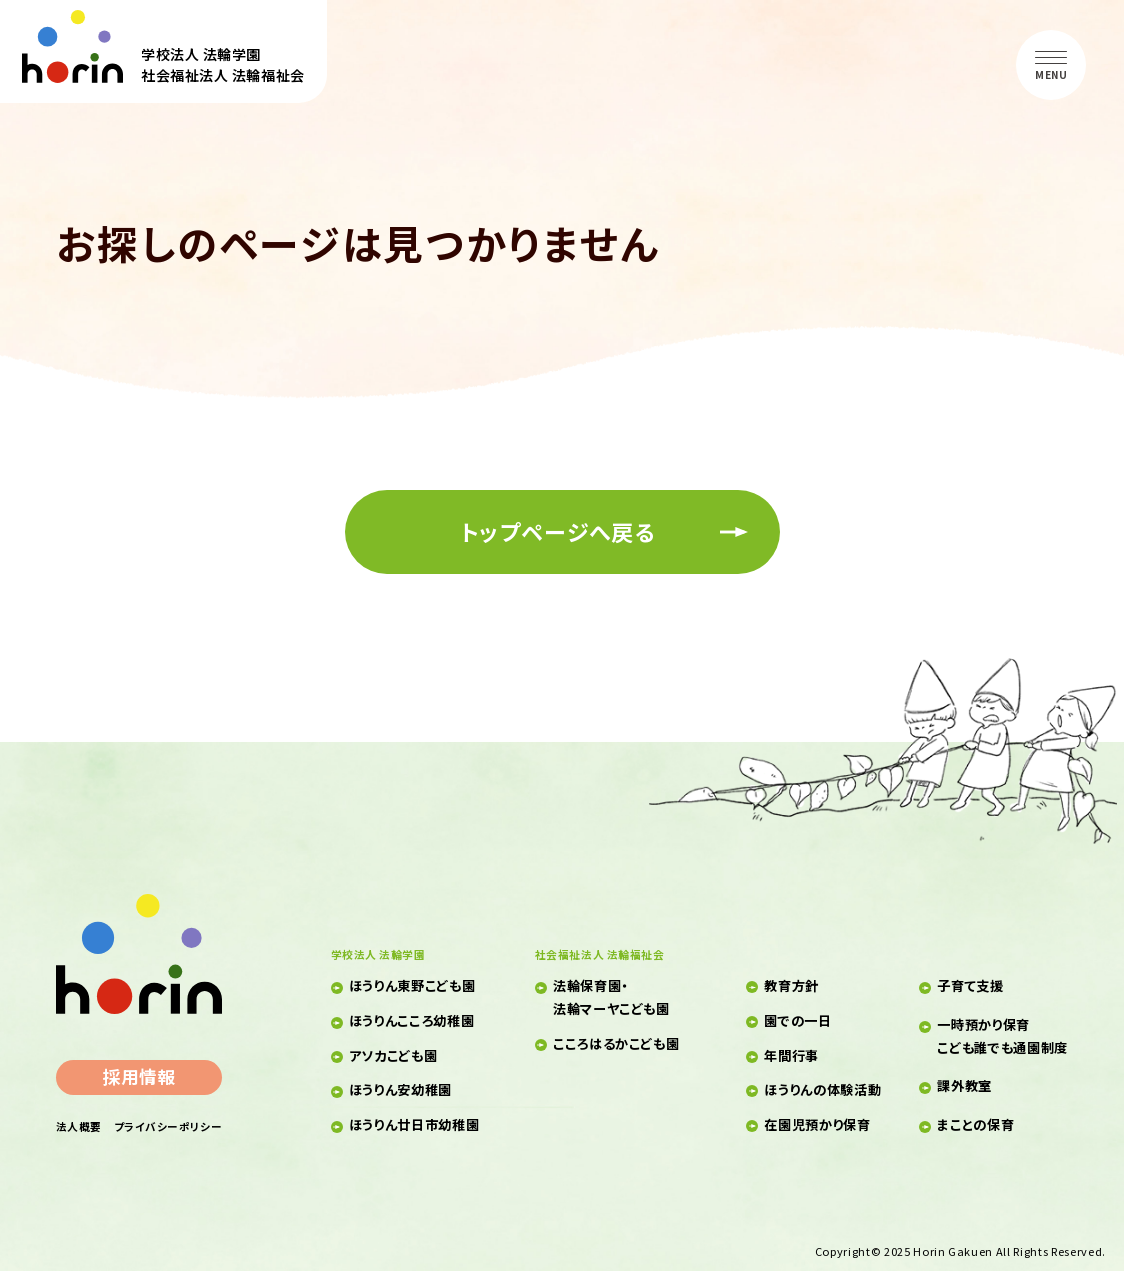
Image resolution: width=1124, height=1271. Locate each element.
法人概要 (79, 1126)
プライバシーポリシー (168, 1126)
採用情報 (139, 1076)
